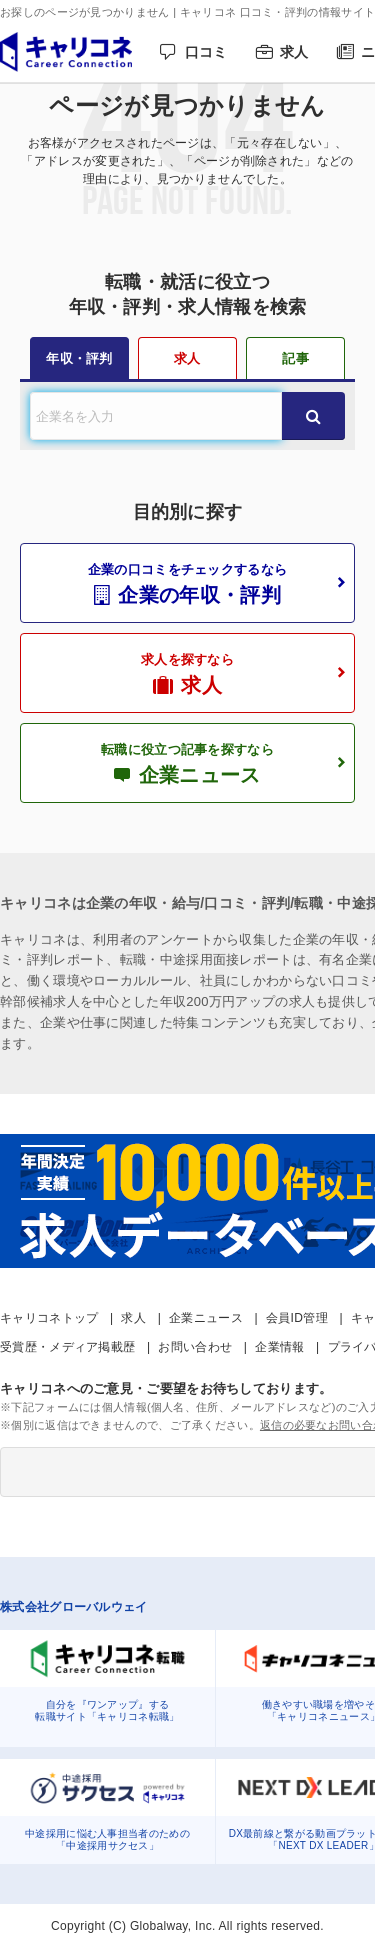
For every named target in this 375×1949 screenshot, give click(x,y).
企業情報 (279, 1347)
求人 (294, 52)
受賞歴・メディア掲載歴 (67, 1347)
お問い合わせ (195, 1347)
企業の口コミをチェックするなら (187, 584)
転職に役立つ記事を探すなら (187, 764)
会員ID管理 (297, 1318)
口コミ (206, 52)
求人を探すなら (187, 674)
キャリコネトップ (49, 1318)
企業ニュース (206, 1318)
